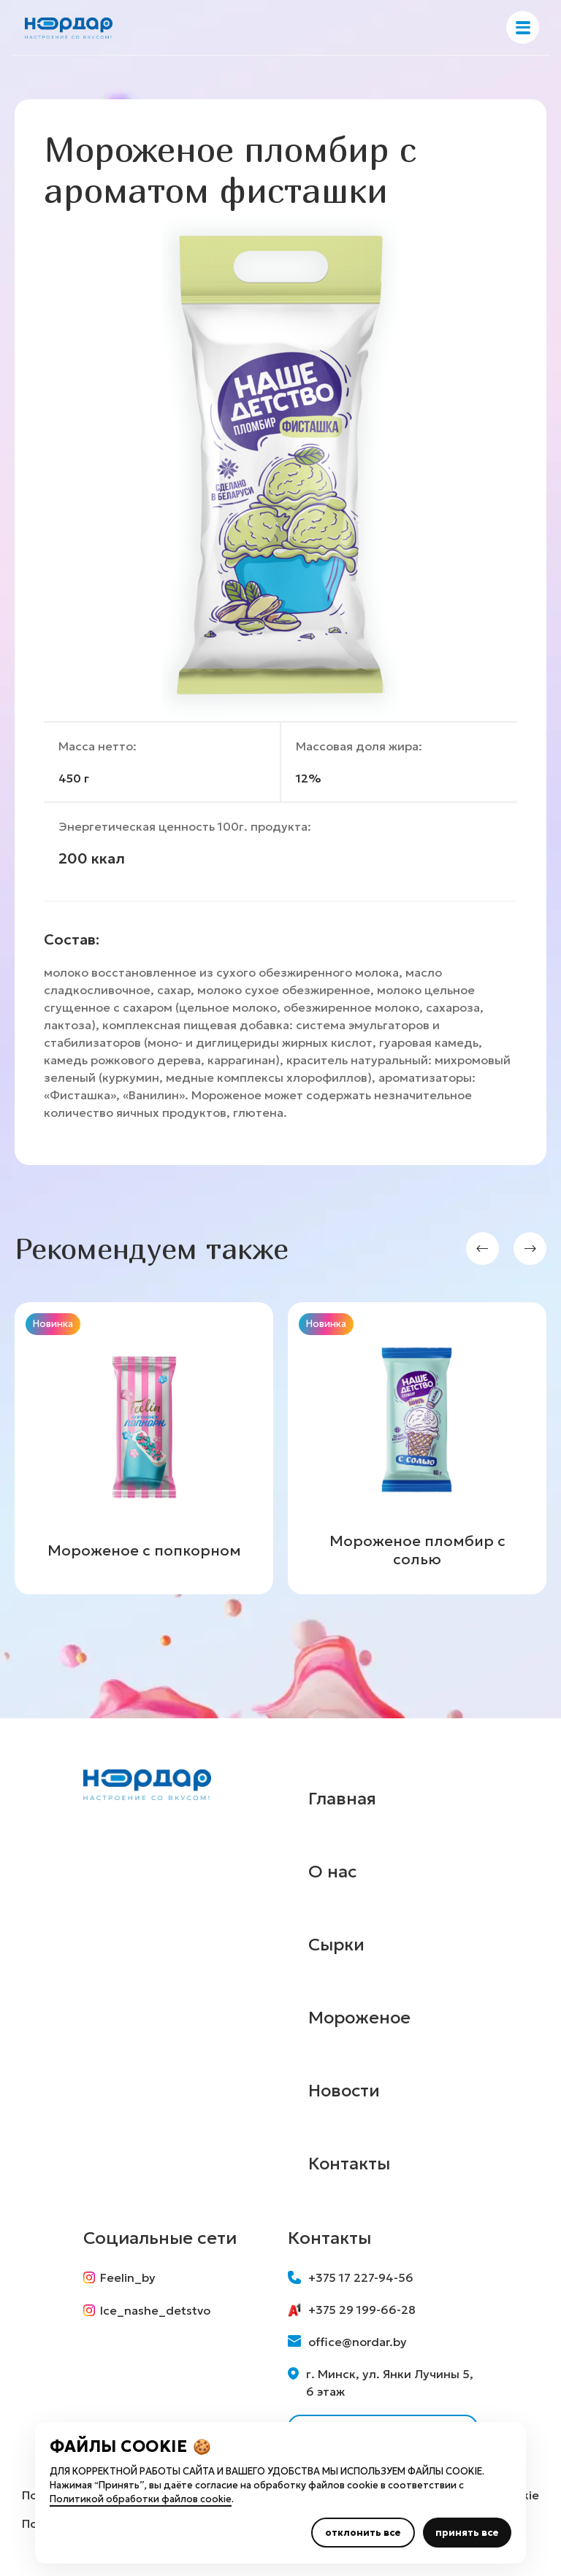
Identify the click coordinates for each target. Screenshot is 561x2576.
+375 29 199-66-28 (352, 2309)
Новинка (53, 1324)
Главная (342, 1799)
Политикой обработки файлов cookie (141, 2499)
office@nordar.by (347, 2341)
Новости (345, 2091)
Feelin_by (119, 2277)
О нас (332, 1872)
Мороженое (361, 2018)
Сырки (336, 1945)
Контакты (350, 2164)
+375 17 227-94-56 (350, 2277)
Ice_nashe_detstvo (146, 2311)
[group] (144, 1448)
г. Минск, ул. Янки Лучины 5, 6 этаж (380, 2383)
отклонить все (363, 2532)
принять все (467, 2532)
